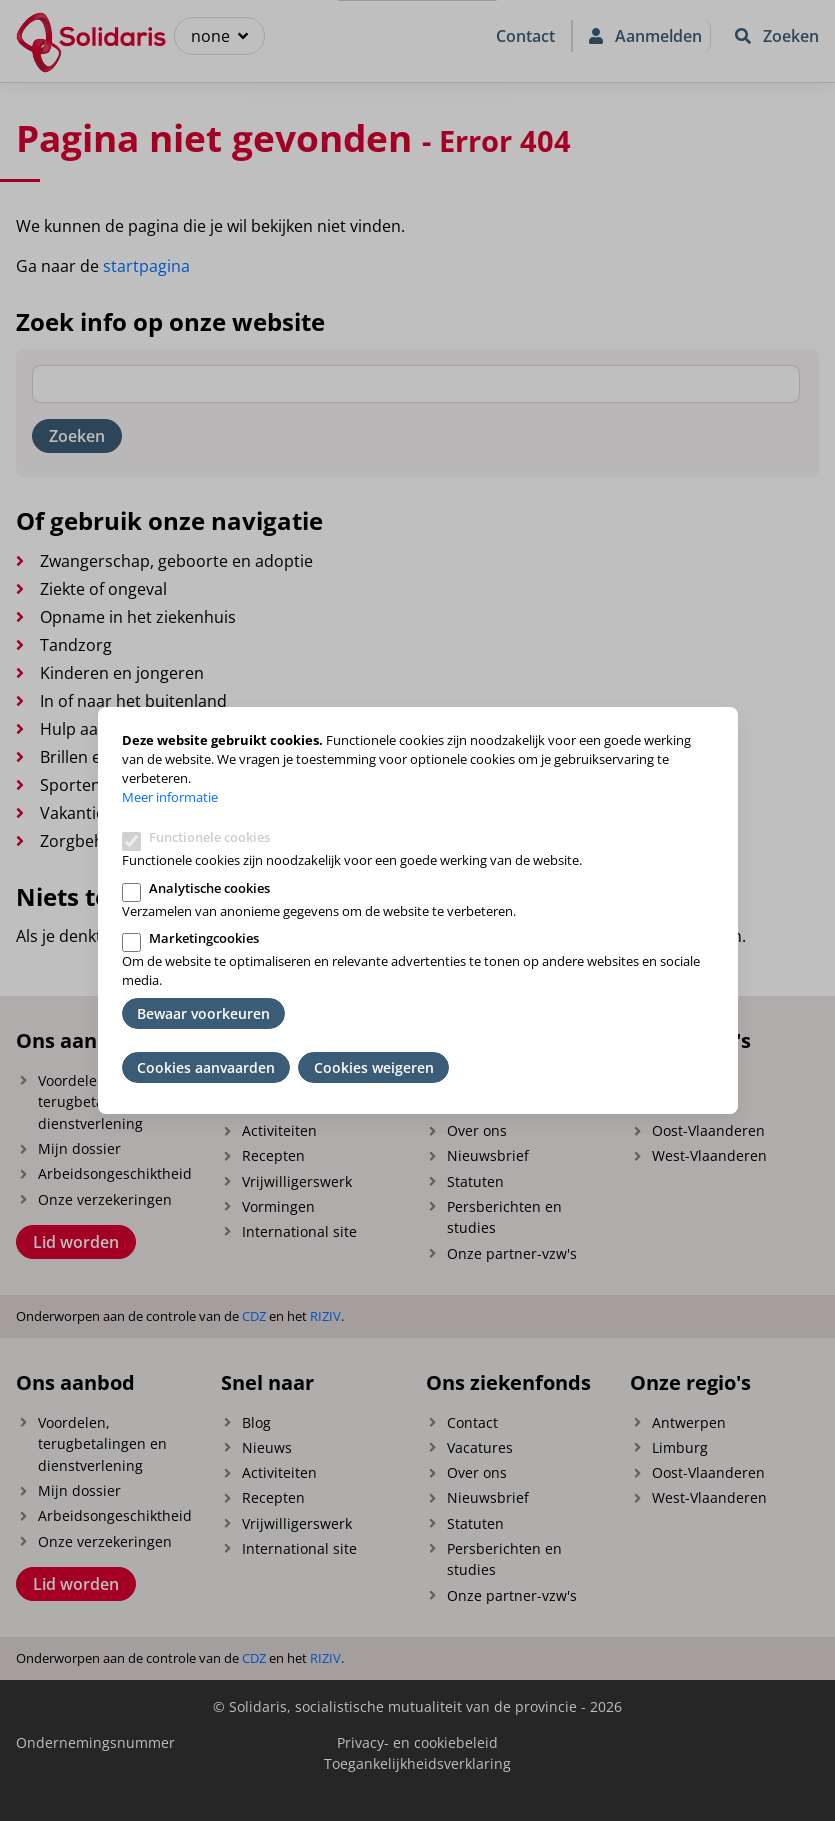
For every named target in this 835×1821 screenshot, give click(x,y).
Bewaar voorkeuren (203, 1013)
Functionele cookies (209, 837)
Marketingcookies (204, 938)
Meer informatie (170, 797)
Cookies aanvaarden (206, 1067)
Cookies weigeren (374, 1067)
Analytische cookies (209, 888)
